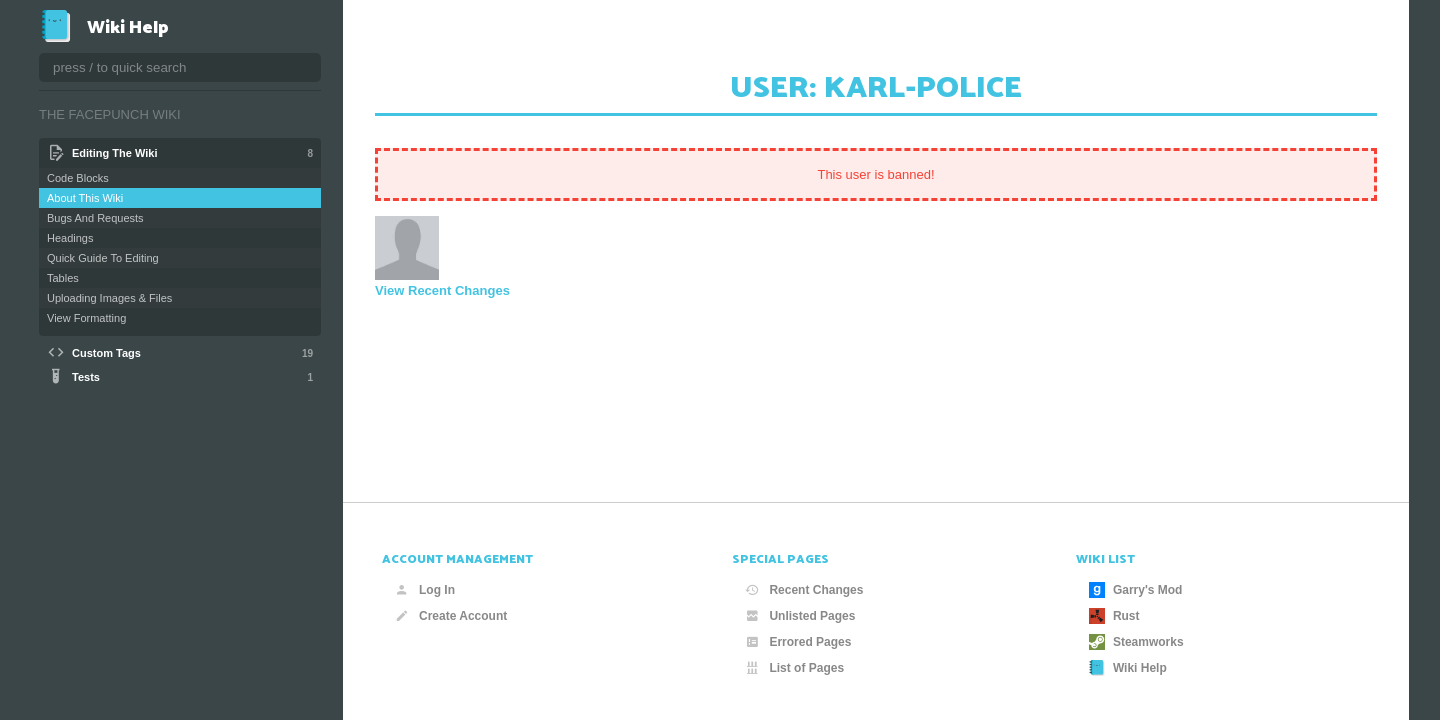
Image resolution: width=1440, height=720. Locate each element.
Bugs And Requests (95, 218)
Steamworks (1136, 642)
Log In (425, 590)
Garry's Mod (1136, 590)
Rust (1114, 616)
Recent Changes (804, 590)
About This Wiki (85, 198)
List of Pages (794, 668)
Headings (70, 238)
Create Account (451, 616)
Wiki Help (1128, 668)
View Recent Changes (442, 290)
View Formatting (86, 318)
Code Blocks (78, 178)
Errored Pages (798, 642)
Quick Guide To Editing (103, 258)
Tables (63, 278)
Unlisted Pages (800, 616)
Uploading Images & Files (109, 298)
